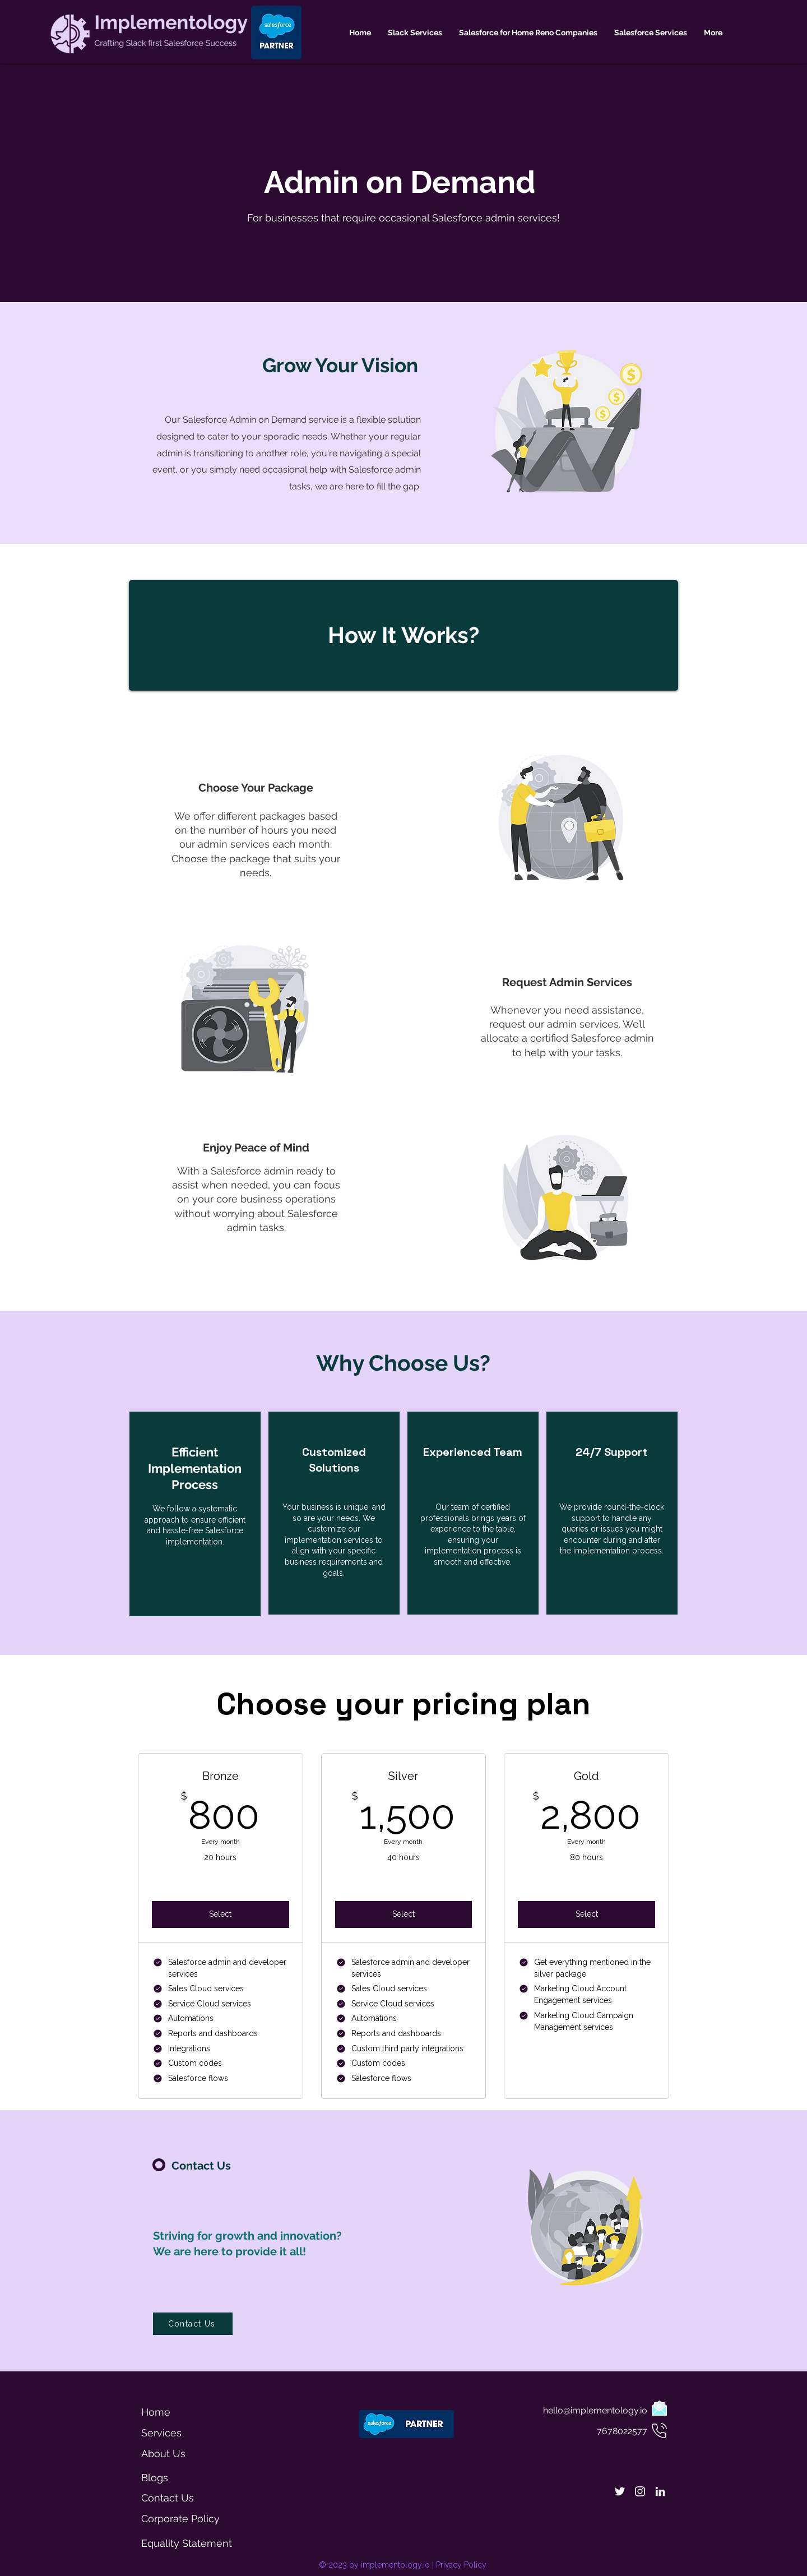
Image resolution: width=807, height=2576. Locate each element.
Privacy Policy (461, 2564)
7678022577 (622, 2431)
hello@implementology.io (595, 2410)
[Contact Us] (193, 2324)
